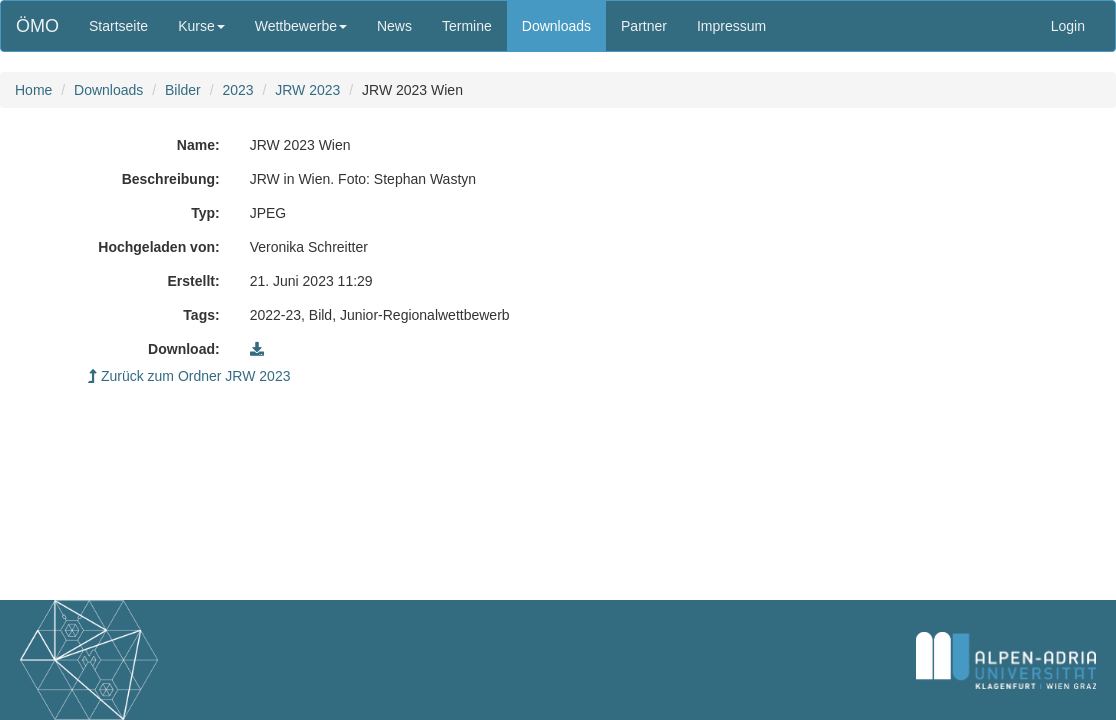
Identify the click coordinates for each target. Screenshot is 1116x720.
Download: (184, 349)
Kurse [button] (201, 26)
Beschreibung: (171, 179)
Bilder (183, 90)
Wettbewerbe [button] (301, 26)
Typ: (205, 213)
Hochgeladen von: (158, 247)
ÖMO (37, 26)
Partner (644, 26)
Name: (198, 145)
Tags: (201, 315)
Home (33, 90)
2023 (237, 90)
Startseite (118, 26)
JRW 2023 (307, 90)
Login (1068, 26)
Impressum (731, 26)
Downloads (556, 26)
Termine (467, 26)
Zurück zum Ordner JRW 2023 (189, 376)
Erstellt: (194, 281)
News (394, 26)
